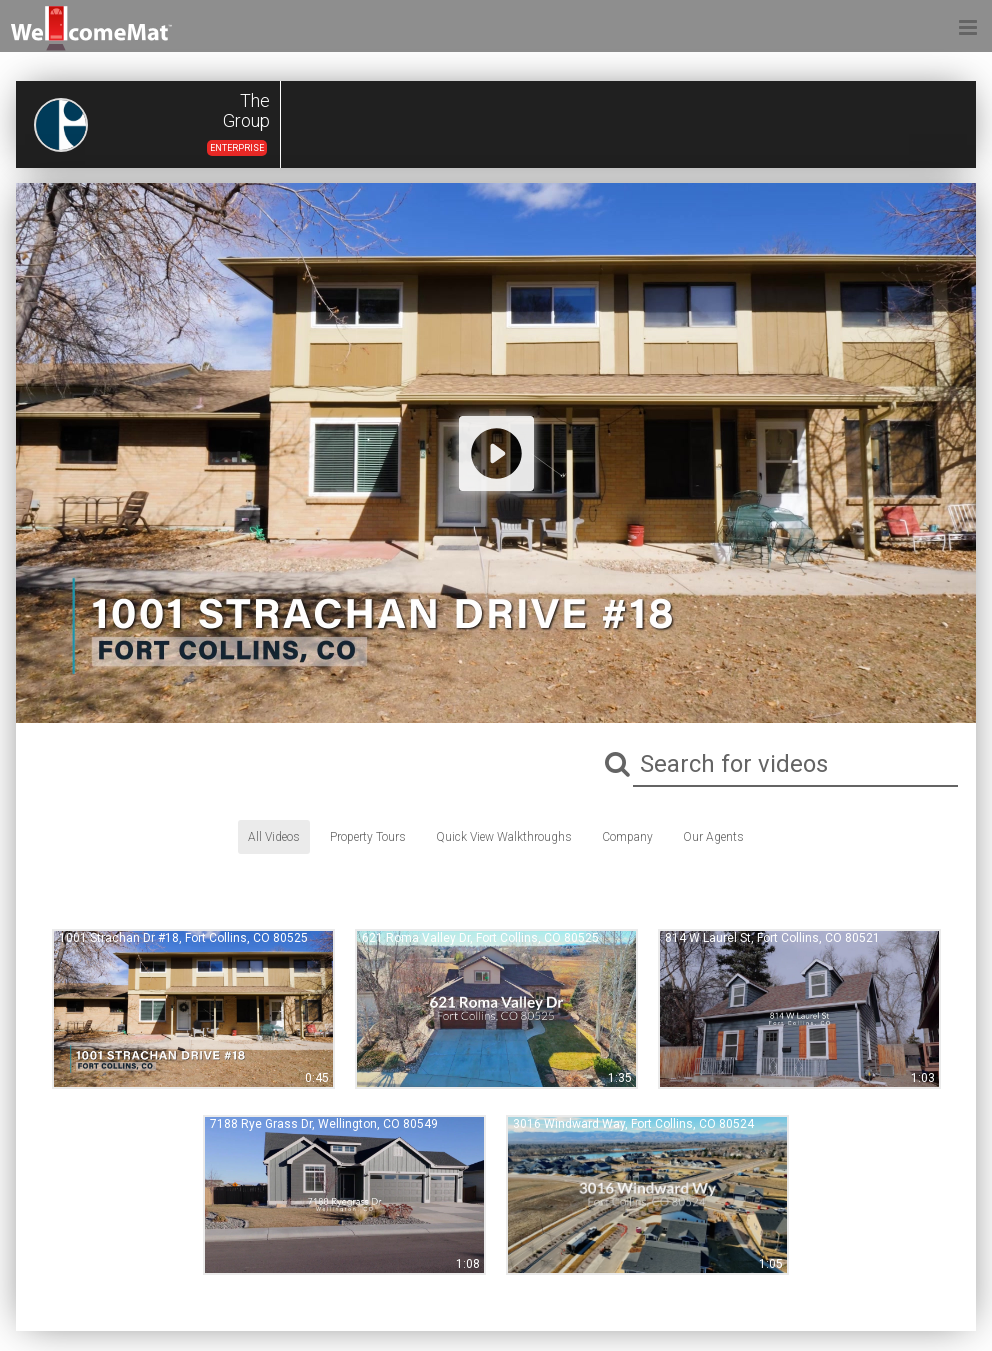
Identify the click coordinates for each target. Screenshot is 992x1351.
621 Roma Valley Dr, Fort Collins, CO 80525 (480, 938)
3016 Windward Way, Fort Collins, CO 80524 (633, 1124)
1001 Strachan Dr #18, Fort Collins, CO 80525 (183, 938)
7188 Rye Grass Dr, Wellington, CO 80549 (324, 1124)
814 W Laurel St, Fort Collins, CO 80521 (772, 938)
